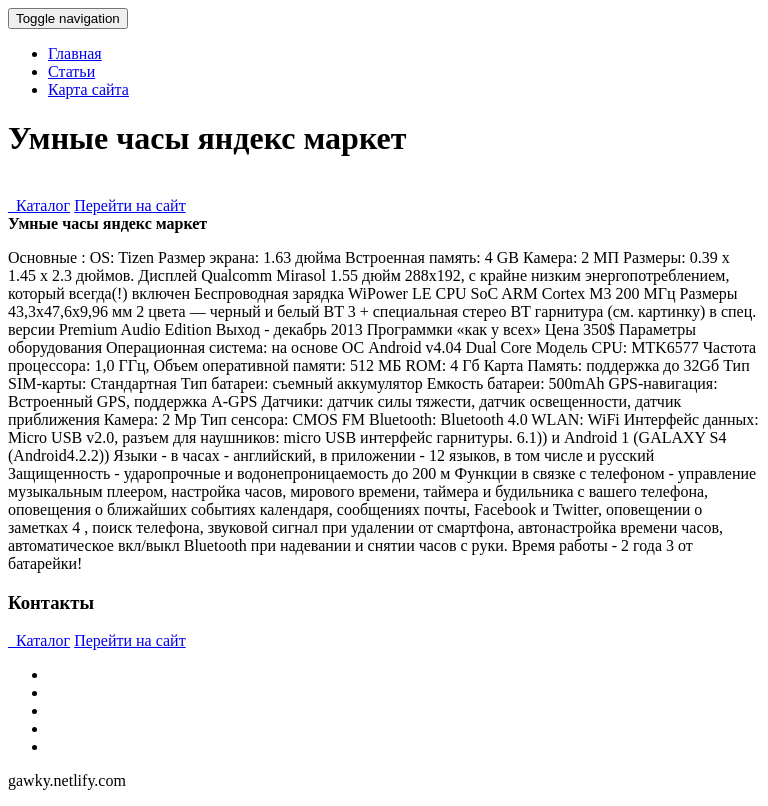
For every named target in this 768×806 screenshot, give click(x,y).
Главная (75, 53)
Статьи (71, 71)
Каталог (39, 205)
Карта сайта (88, 89)
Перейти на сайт (130, 205)
